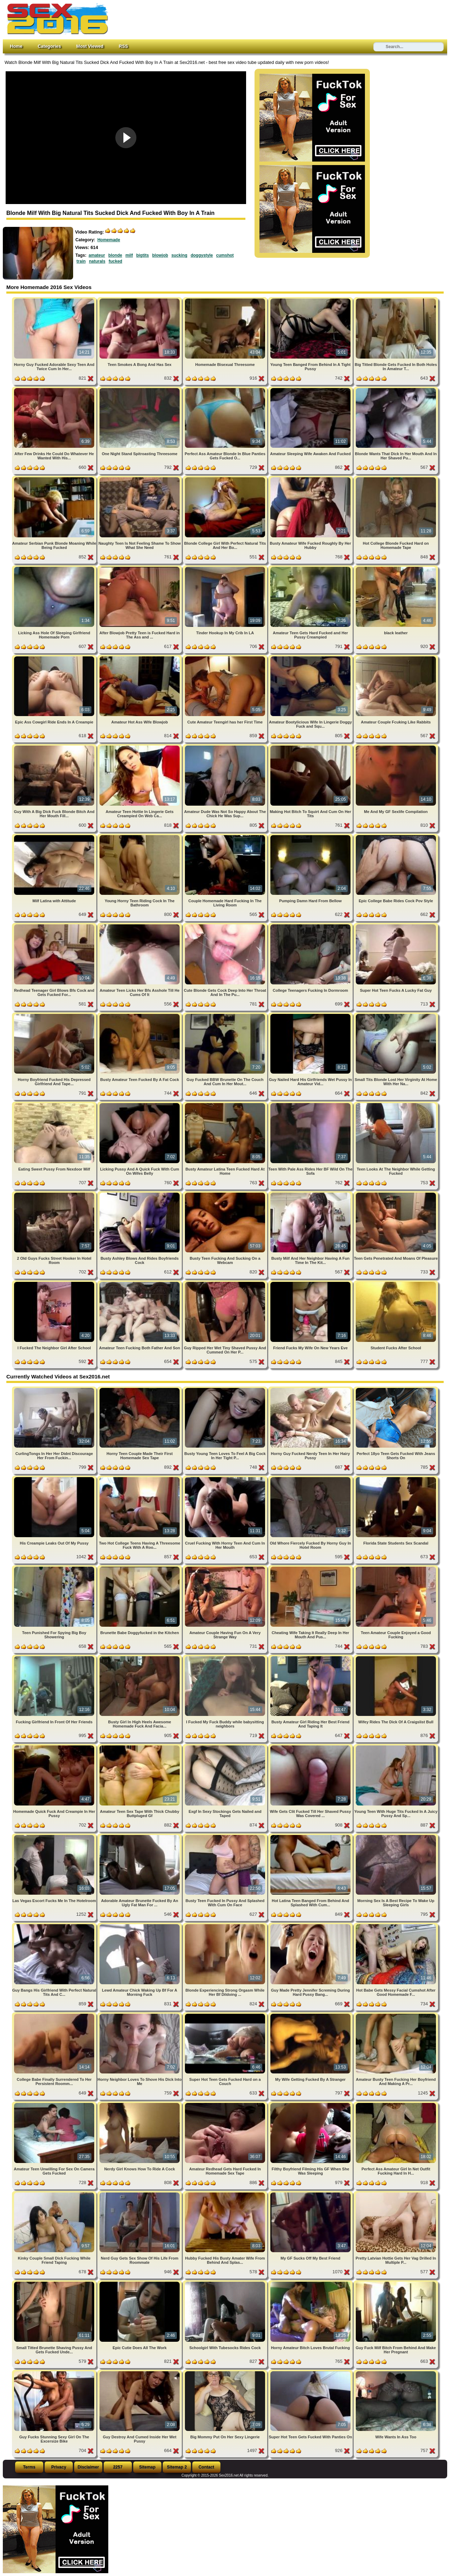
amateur (97, 255)
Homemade (108, 239)
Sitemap (147, 2467)
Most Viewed (89, 46)
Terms (29, 2467)
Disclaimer (88, 2467)
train (81, 261)
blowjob (160, 255)
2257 (118, 2467)
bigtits (142, 255)
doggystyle (202, 255)
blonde (115, 255)
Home (16, 46)
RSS (123, 46)
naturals (97, 261)
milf (129, 255)
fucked (115, 261)
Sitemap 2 (177, 2467)
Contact (206, 2467)
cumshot (225, 255)
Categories (49, 46)
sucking (179, 255)
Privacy (58, 2467)
